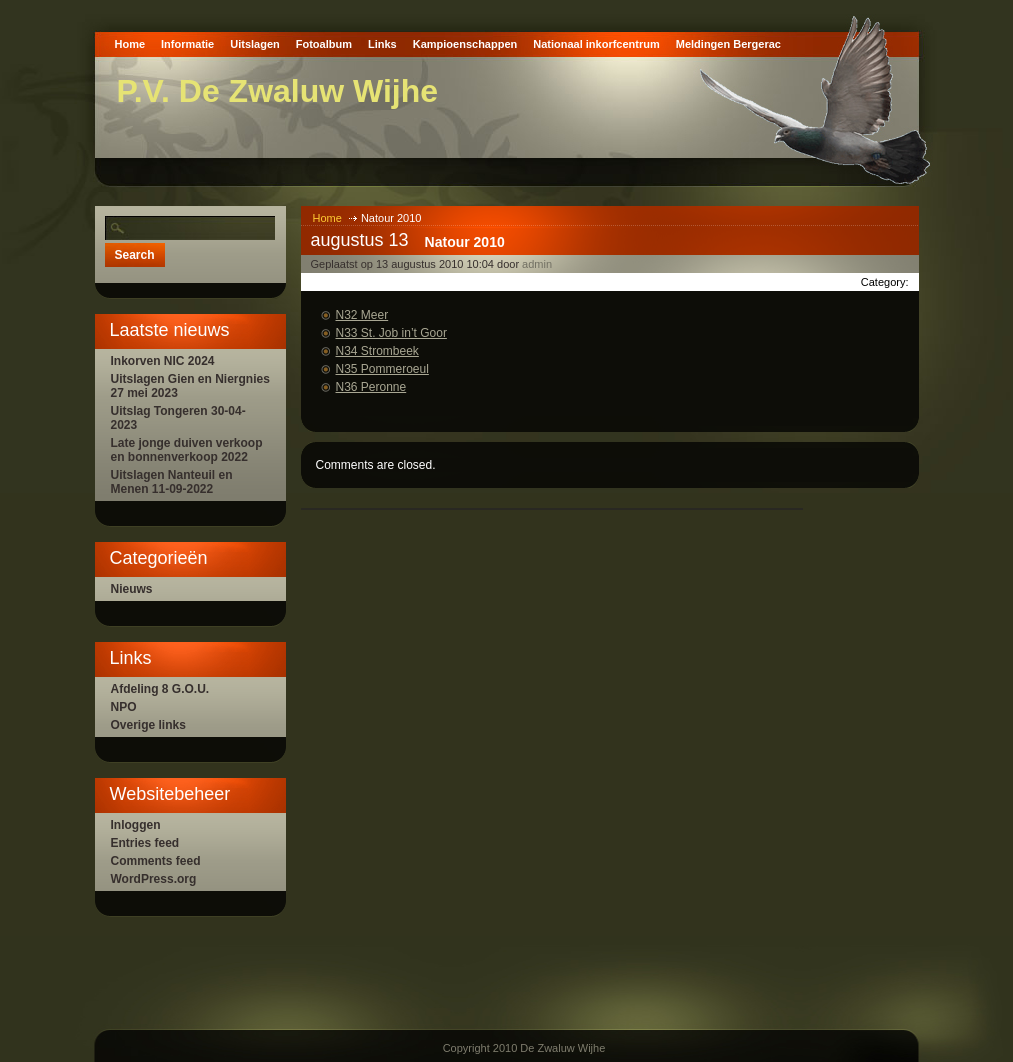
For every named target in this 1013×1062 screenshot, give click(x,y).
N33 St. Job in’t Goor (391, 333)
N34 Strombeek (377, 351)
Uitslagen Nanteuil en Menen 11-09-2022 (172, 482)
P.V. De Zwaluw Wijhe (278, 91)
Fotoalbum (324, 44)
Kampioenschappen (465, 44)
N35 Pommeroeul (382, 369)
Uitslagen (255, 44)
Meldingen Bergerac (728, 44)
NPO (124, 707)
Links (382, 44)
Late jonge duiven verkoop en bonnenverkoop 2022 (187, 450)
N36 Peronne (371, 387)
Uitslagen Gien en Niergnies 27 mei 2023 (190, 386)
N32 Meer (362, 315)
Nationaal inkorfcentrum (596, 44)
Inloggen (136, 825)
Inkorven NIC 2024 (163, 361)
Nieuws (132, 589)
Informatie (187, 44)
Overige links (148, 725)
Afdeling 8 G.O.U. (160, 689)
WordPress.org (154, 879)
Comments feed (156, 861)
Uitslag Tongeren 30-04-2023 (178, 418)
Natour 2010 (465, 242)
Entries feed (145, 843)
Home (130, 44)
